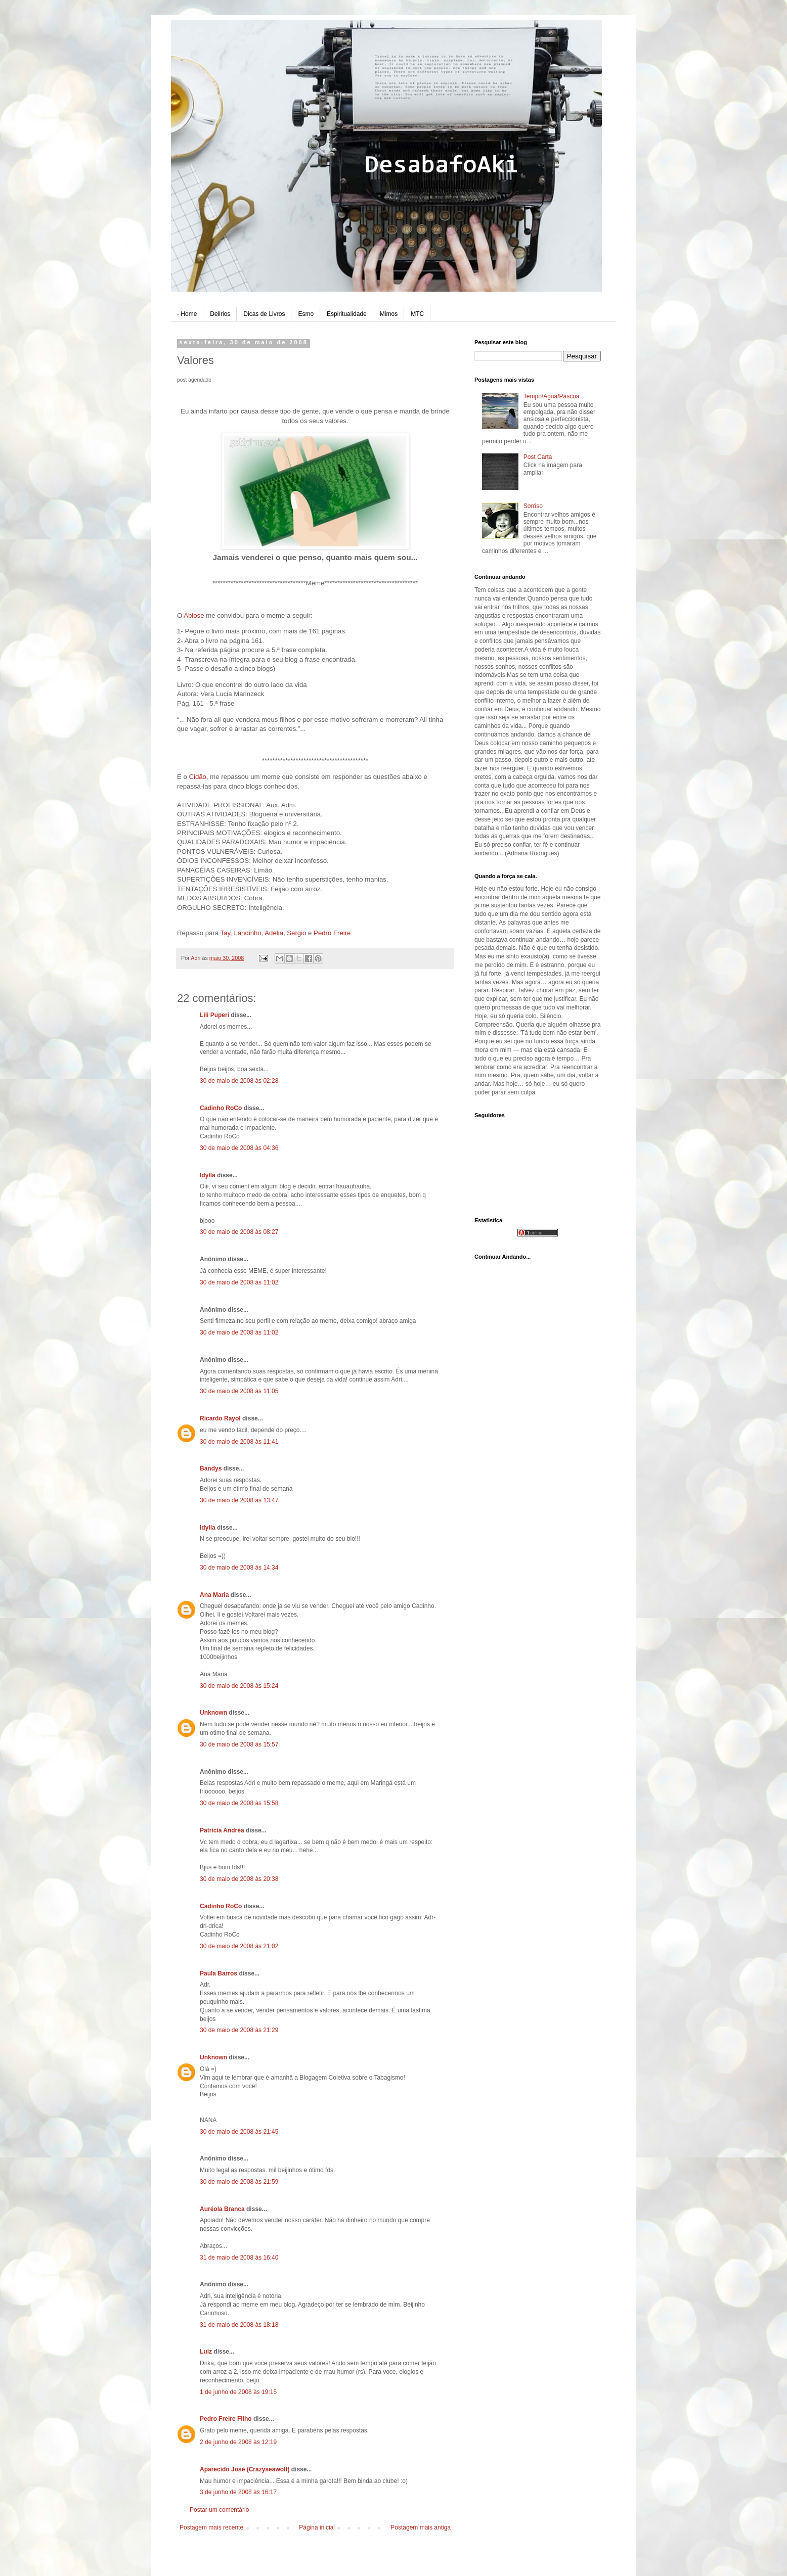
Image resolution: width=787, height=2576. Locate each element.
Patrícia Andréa (222, 1830)
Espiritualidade (347, 313)
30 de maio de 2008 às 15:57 (239, 1744)
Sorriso (533, 506)
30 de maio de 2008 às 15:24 (239, 1685)
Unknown (213, 1712)
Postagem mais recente (211, 2527)
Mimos (389, 313)
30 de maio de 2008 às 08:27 (239, 1231)
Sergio (296, 933)
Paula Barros (218, 1973)
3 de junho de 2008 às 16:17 (238, 2492)
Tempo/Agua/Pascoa (551, 396)
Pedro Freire (332, 933)
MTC (417, 313)
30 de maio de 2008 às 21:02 (239, 1946)
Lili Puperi (214, 1015)
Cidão (197, 776)
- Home (187, 313)
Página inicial (317, 2527)
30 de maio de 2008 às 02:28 (239, 1080)
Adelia (274, 933)
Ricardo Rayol (220, 1418)
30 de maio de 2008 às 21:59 (239, 2181)
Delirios (220, 313)
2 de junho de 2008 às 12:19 (238, 2442)
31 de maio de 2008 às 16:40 (239, 2257)
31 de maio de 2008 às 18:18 (239, 2324)
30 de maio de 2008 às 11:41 (239, 1441)
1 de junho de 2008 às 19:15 (238, 2392)
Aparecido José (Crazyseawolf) (244, 2469)
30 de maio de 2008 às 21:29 (239, 2030)
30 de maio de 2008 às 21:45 (239, 2131)
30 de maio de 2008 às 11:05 (239, 1391)
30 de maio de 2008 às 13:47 (239, 1500)
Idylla (207, 1175)
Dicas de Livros (264, 313)
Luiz (206, 2351)
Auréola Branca (222, 2209)
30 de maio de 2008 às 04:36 (239, 1148)
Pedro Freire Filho (226, 2418)
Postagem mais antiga (420, 2527)
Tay (226, 933)
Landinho (247, 933)
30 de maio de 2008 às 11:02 (239, 1282)
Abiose (195, 615)
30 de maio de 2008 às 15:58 (239, 1803)
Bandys (211, 1468)
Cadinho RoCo (221, 1108)
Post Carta (537, 457)
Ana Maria (214, 1594)
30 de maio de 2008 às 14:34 (239, 1567)
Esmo (306, 313)
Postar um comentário (219, 2509)
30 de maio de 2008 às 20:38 (239, 1878)
